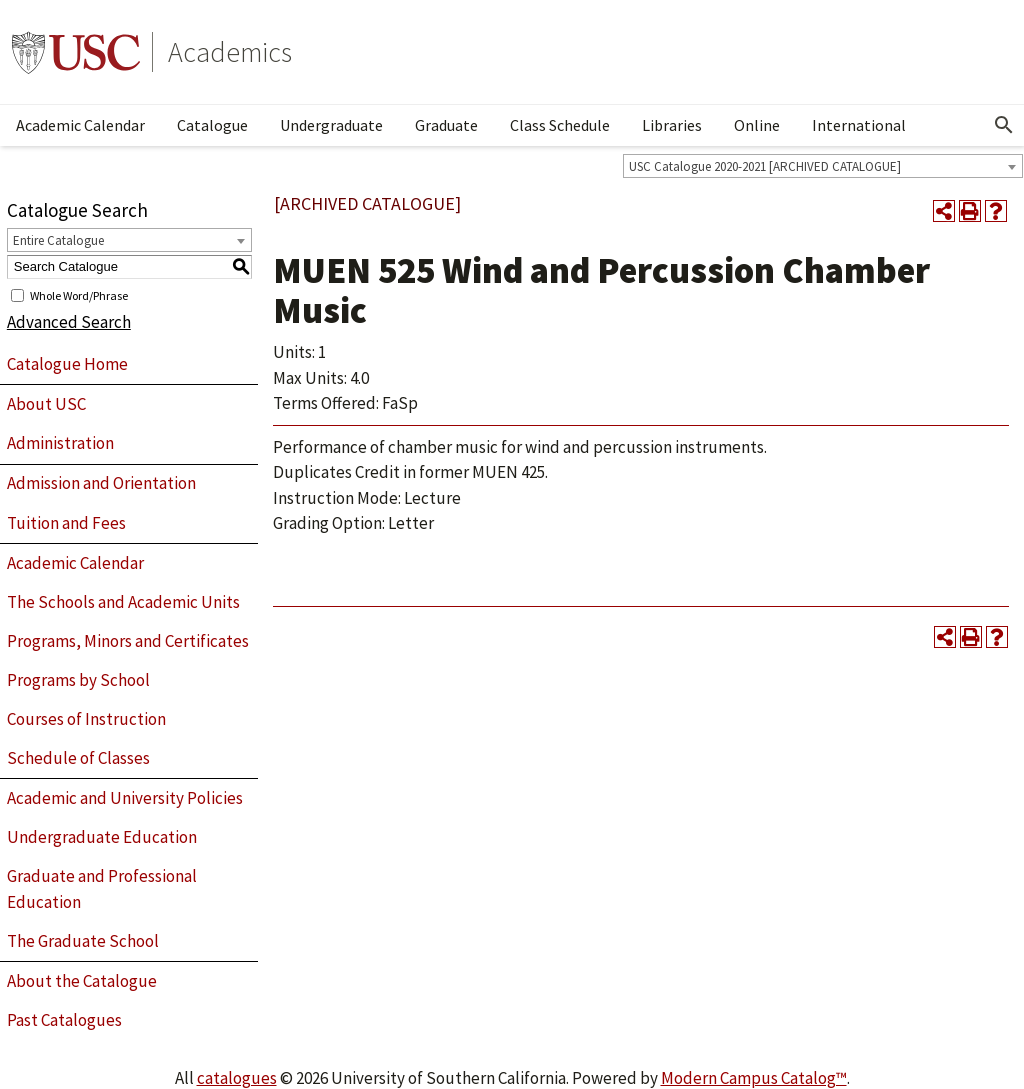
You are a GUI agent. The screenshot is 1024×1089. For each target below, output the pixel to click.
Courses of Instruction (86, 719)
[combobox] (823, 166)
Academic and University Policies (125, 798)
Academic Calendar (80, 125)
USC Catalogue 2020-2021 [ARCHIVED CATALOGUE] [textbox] (765, 166)
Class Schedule (560, 125)
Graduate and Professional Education (102, 889)
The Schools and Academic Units (123, 602)
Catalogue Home (67, 364)
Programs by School (78, 680)
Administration (60, 443)
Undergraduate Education (102, 837)
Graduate (446, 125)
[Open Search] (1004, 125)
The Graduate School (83, 941)
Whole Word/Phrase (79, 294)
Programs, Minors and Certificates (128, 641)
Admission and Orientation (101, 483)
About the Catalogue (82, 981)
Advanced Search (69, 322)
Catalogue (212, 125)
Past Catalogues (64, 1020)
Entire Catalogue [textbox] (58, 240)
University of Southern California (76, 52)
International (859, 125)
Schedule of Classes (78, 758)
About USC (46, 404)
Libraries (672, 125)
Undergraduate (331, 125)
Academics (230, 52)
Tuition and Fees (66, 523)
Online (757, 125)
